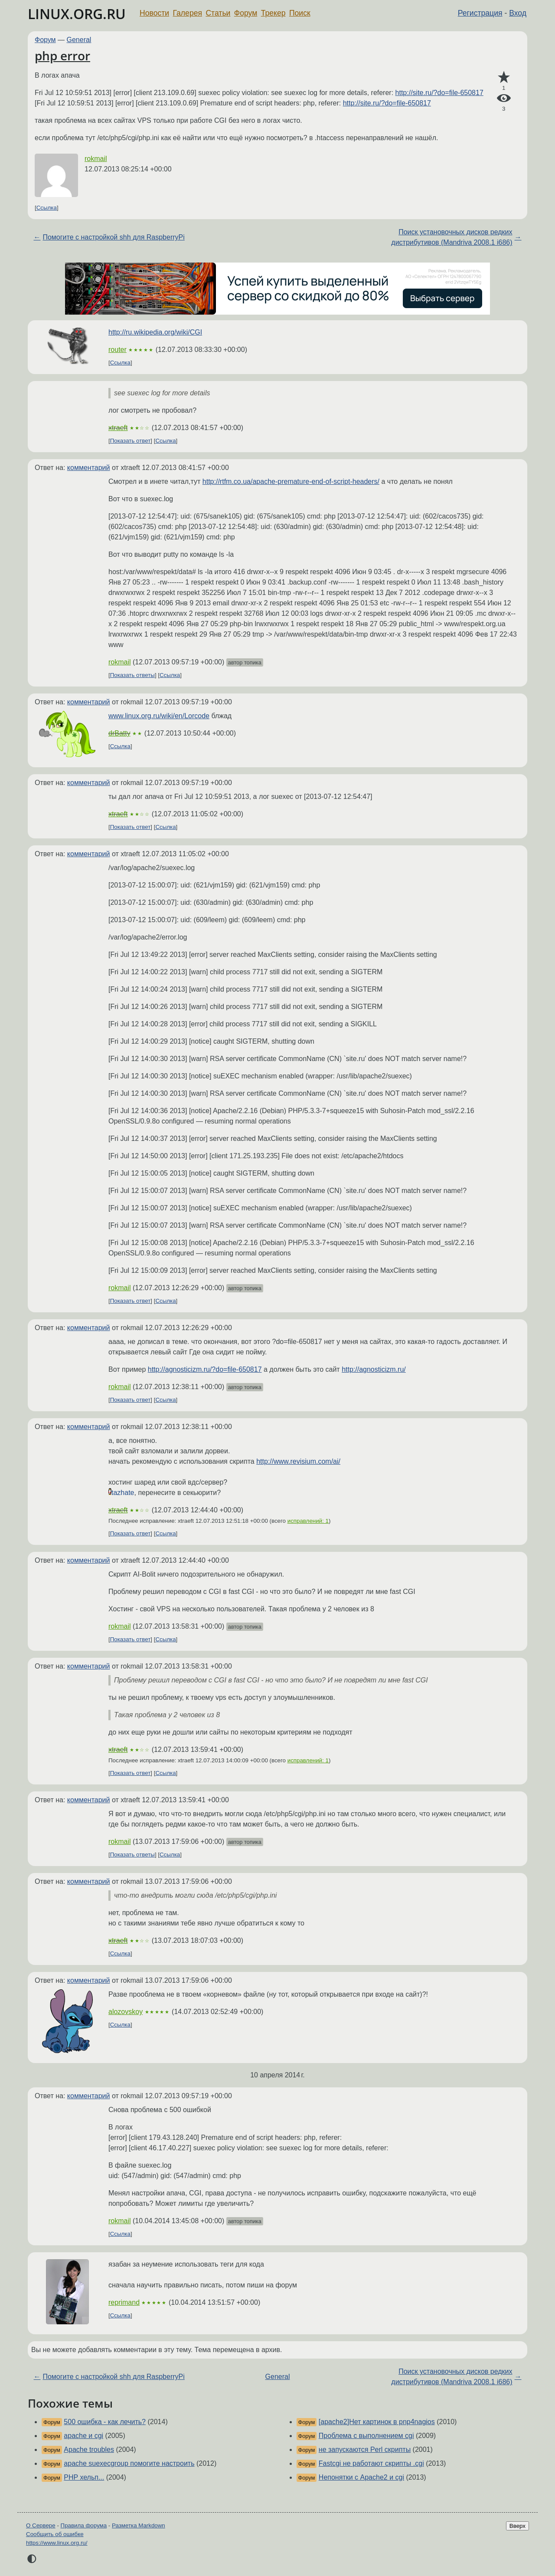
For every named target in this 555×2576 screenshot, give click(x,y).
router (117, 349)
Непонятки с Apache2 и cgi (361, 2477)
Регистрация (480, 13)
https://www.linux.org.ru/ (56, 2543)
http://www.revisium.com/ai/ (298, 1461)
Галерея (187, 13)
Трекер (273, 13)
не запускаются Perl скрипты (365, 2449)
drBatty (119, 733)
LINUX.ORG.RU (77, 13)
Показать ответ (130, 440)
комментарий (88, 467)
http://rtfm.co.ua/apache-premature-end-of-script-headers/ (290, 481)
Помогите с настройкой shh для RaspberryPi (113, 237)
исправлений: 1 (308, 1521)
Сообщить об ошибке (55, 2534)
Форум (245, 13)
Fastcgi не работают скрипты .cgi (371, 2463)
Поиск (299, 13)
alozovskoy (125, 2011)
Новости (154, 13)
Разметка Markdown (138, 2525)
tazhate (122, 1492)
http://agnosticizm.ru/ (374, 1369)
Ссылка (46, 207)
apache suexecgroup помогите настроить (129, 2463)
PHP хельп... (84, 2477)
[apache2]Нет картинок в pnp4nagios (377, 2421)
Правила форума (84, 2525)
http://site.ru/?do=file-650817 (439, 92)
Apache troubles (89, 2449)
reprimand (124, 2302)
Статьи (218, 13)
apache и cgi (83, 2435)
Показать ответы (132, 675)
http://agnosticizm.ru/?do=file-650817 (205, 1369)
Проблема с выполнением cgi (366, 2435)
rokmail (96, 158)
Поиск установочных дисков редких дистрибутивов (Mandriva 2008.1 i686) (451, 237)
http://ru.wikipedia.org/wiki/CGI (155, 332)
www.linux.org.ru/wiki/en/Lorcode (158, 716)
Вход (517, 13)
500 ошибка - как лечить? (105, 2421)
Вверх (517, 2526)
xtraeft (117, 427)
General (79, 39)
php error (62, 55)
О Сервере (41, 2525)
